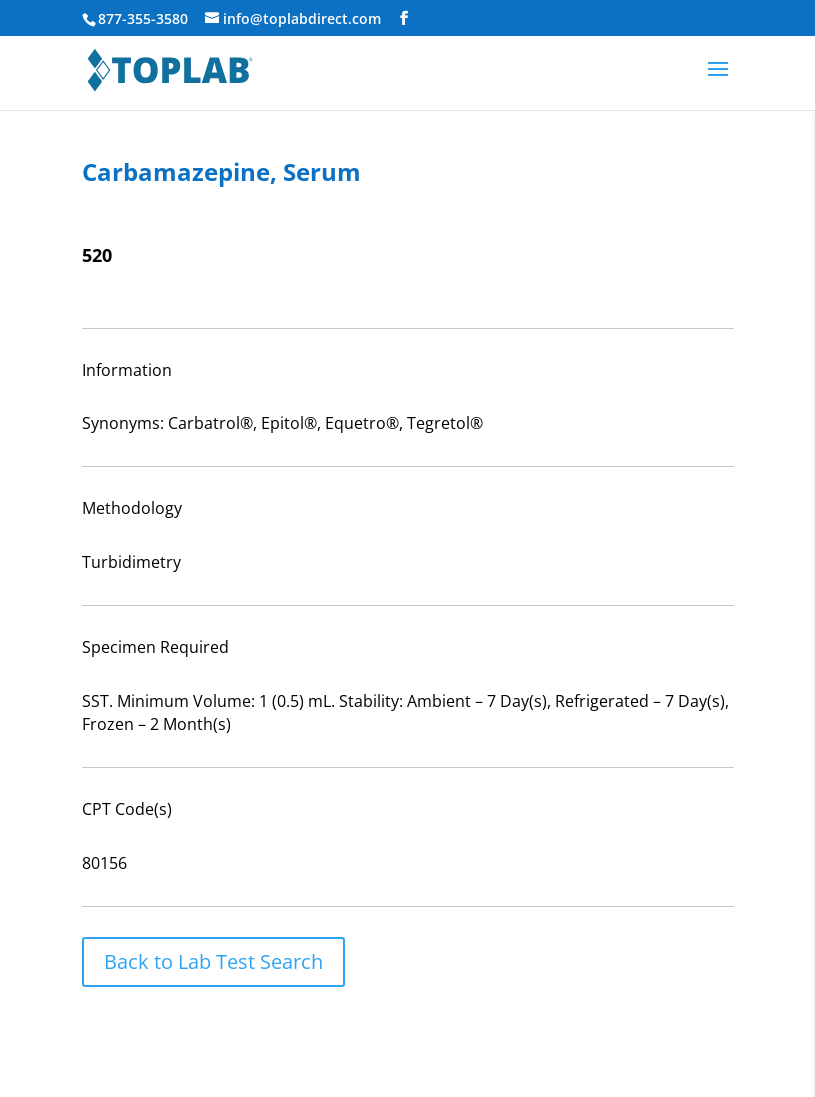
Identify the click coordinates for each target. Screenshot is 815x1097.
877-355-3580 (143, 18)
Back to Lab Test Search (213, 961)
